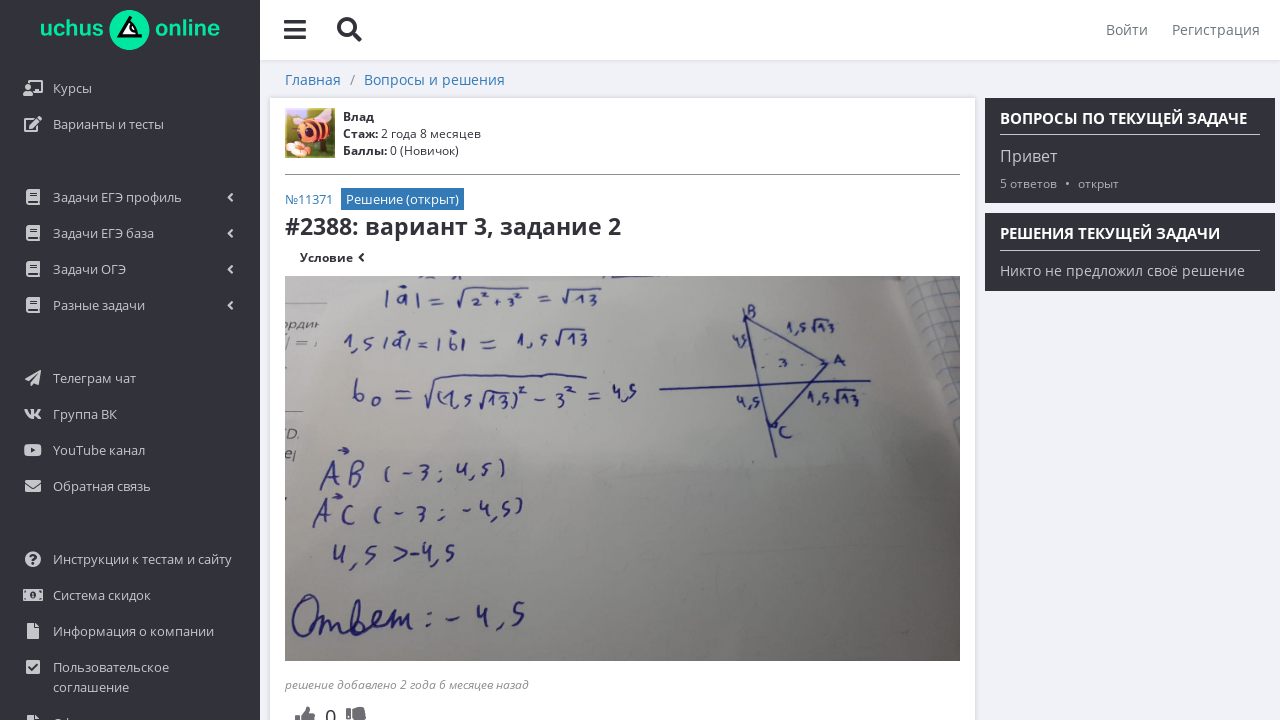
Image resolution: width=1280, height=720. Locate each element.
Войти (1127, 29)
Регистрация (1216, 29)
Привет (1028, 156)
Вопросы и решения (434, 79)
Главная (313, 79)
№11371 (309, 199)
